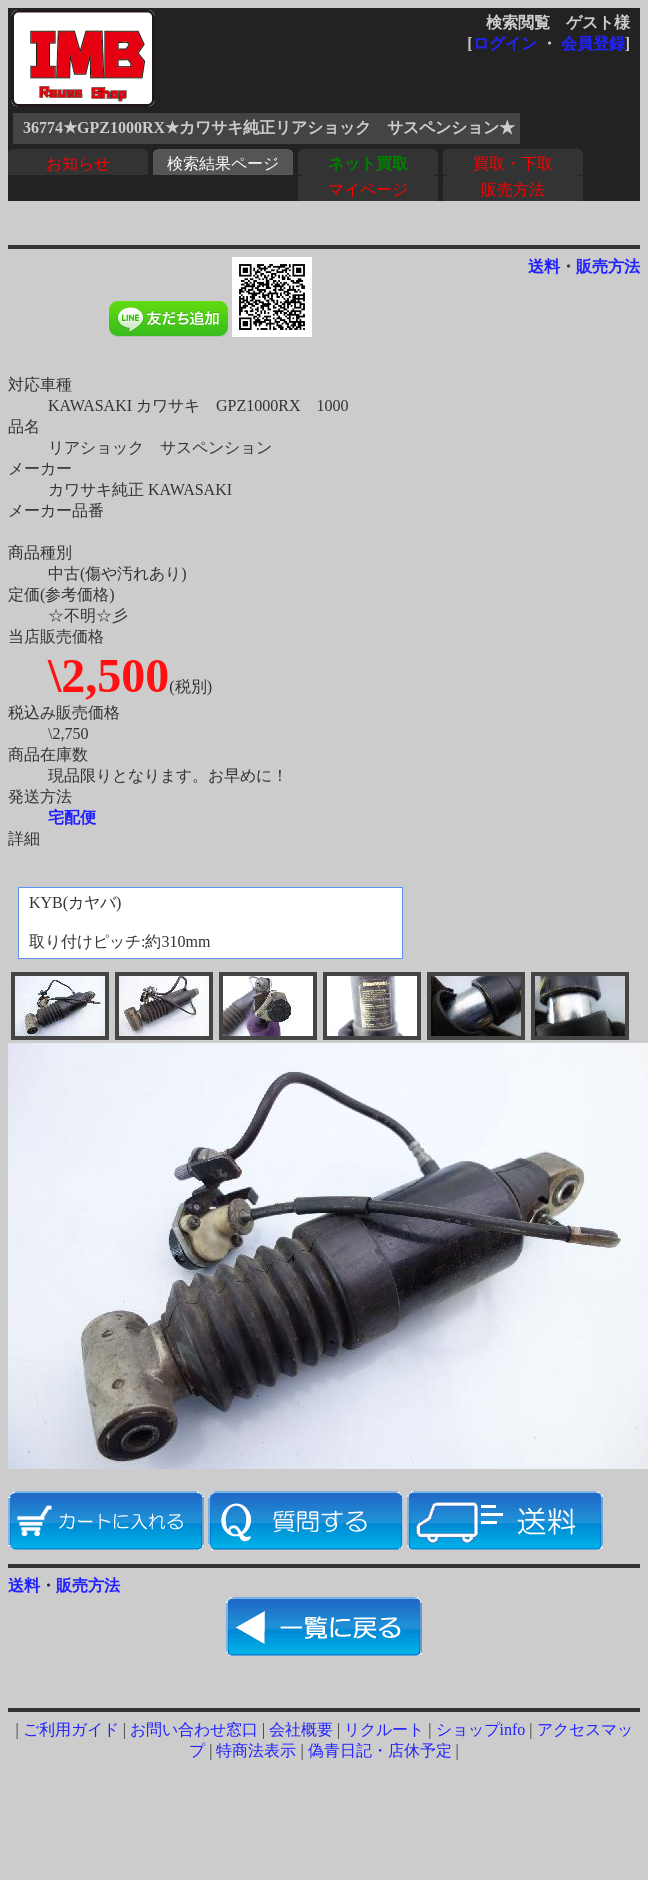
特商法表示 (256, 1750)
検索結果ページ (223, 163)
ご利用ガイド (71, 1729)
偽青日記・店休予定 (380, 1750)
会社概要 (301, 1729)
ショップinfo (481, 1729)
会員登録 (593, 43)
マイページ (368, 189)
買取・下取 (513, 163)
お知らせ (78, 163)
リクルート (384, 1729)
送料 (544, 266)
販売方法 (513, 189)
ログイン (505, 43)
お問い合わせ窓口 (194, 1729)
